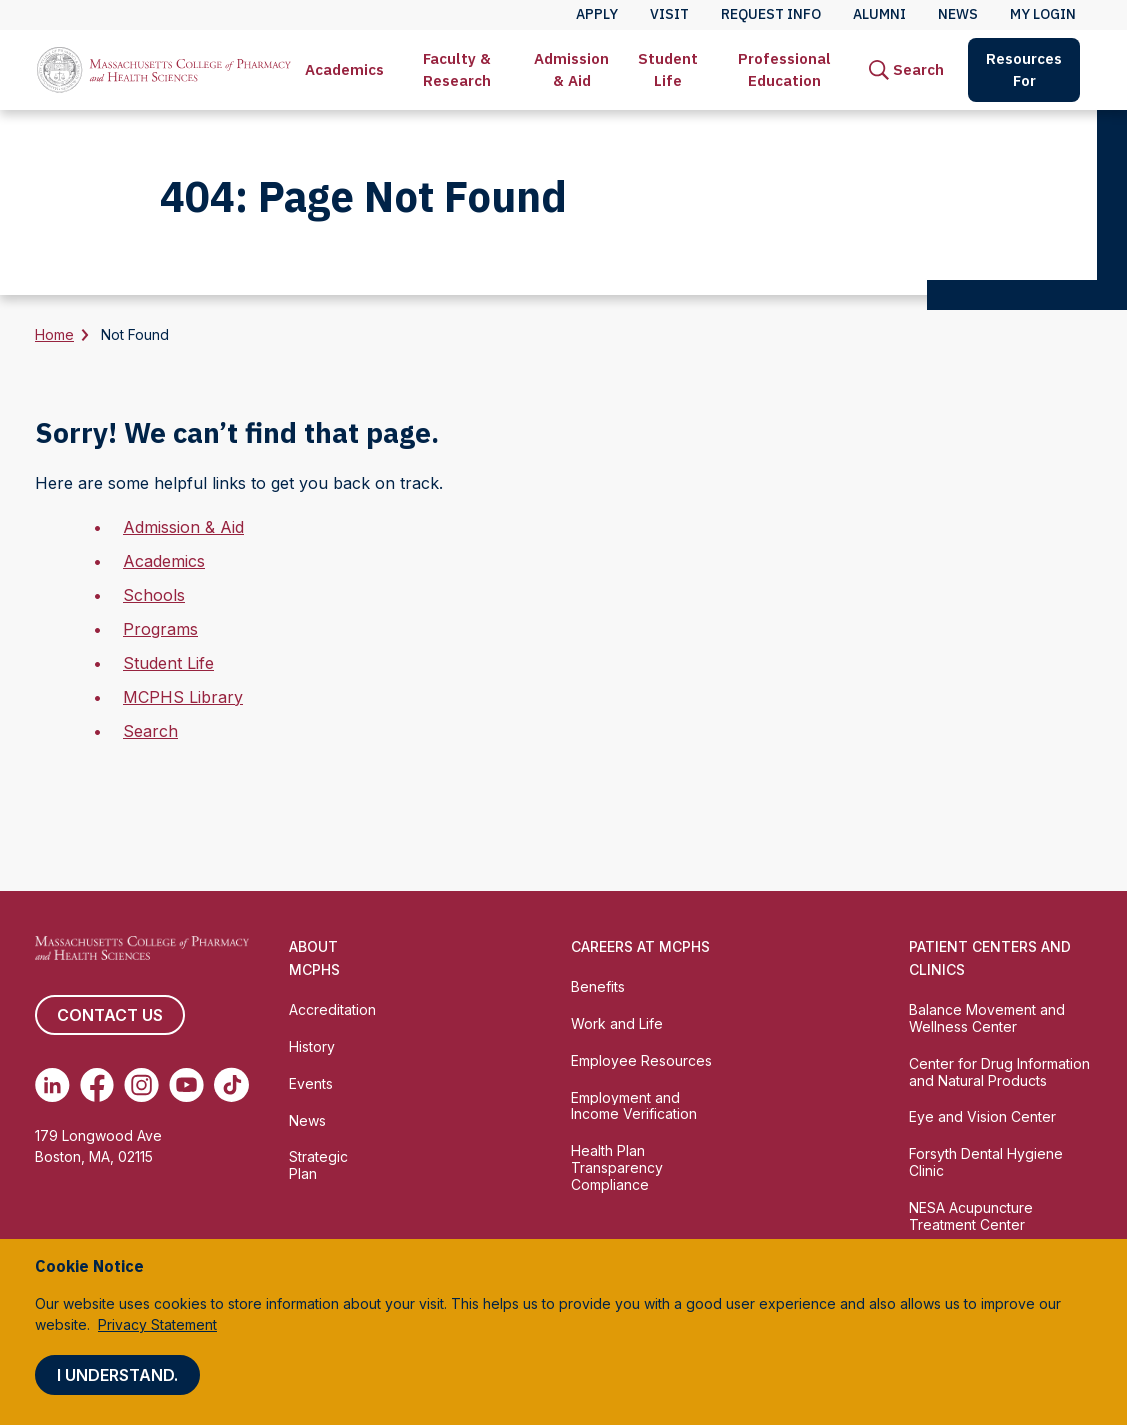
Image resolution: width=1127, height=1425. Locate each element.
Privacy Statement (157, 1324)
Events (311, 1083)
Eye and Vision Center (982, 1116)
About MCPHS (314, 958)
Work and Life (617, 1023)
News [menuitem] (958, 14)
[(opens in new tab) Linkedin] (52, 1085)
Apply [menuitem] (597, 14)
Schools (154, 595)
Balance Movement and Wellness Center (987, 1018)
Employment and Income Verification (634, 1106)
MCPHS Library (183, 697)
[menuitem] (344, 70)
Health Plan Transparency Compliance (617, 1167)
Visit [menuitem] (669, 14)
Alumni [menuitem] (879, 14)
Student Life (668, 69)
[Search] (906, 70)
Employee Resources (641, 1060)
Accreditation (332, 1009)
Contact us (110, 1015)
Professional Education (784, 69)
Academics (344, 69)
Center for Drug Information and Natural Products (999, 1072)
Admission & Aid (571, 69)
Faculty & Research (457, 69)
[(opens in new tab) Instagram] (141, 1085)
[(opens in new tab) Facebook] (97, 1085)
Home (54, 334)
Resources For (1024, 69)
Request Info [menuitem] (771, 14)
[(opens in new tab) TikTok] (231, 1085)
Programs (160, 629)
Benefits (598, 986)
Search (150, 731)
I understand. (117, 1375)
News (307, 1120)
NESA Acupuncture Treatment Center (971, 1216)
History (312, 1046)
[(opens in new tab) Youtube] (186, 1085)
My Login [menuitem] (1043, 14)
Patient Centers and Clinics (990, 958)
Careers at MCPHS (640, 946)
